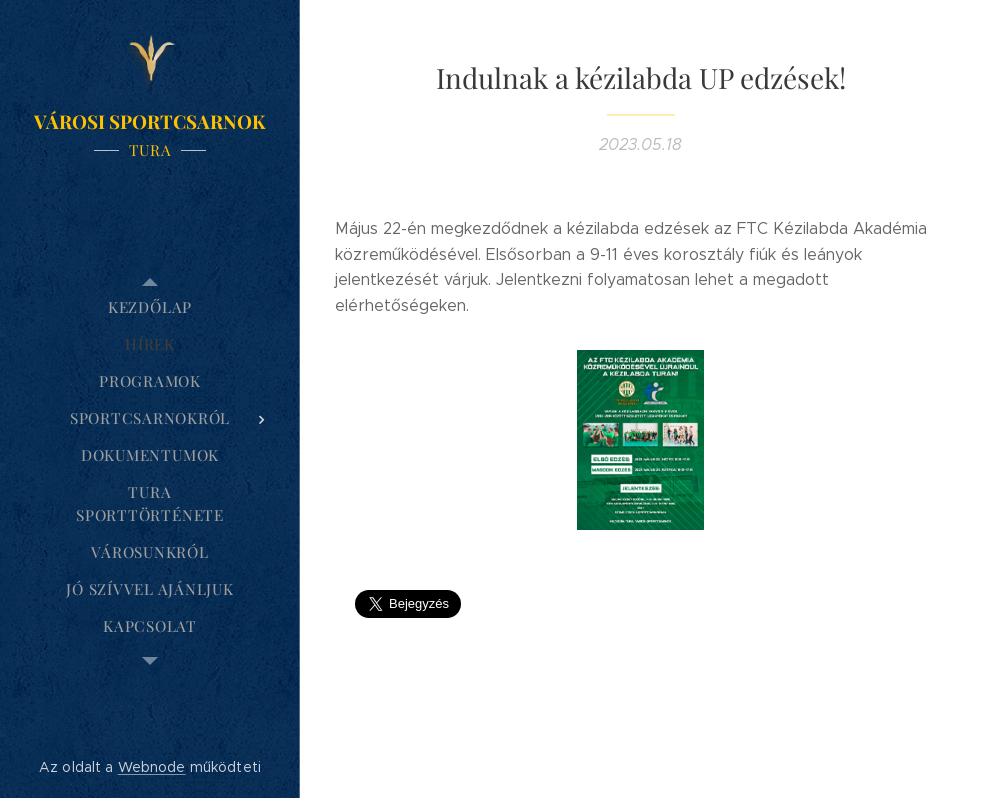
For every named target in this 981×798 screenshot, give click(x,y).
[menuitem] (150, 307)
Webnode (152, 767)
